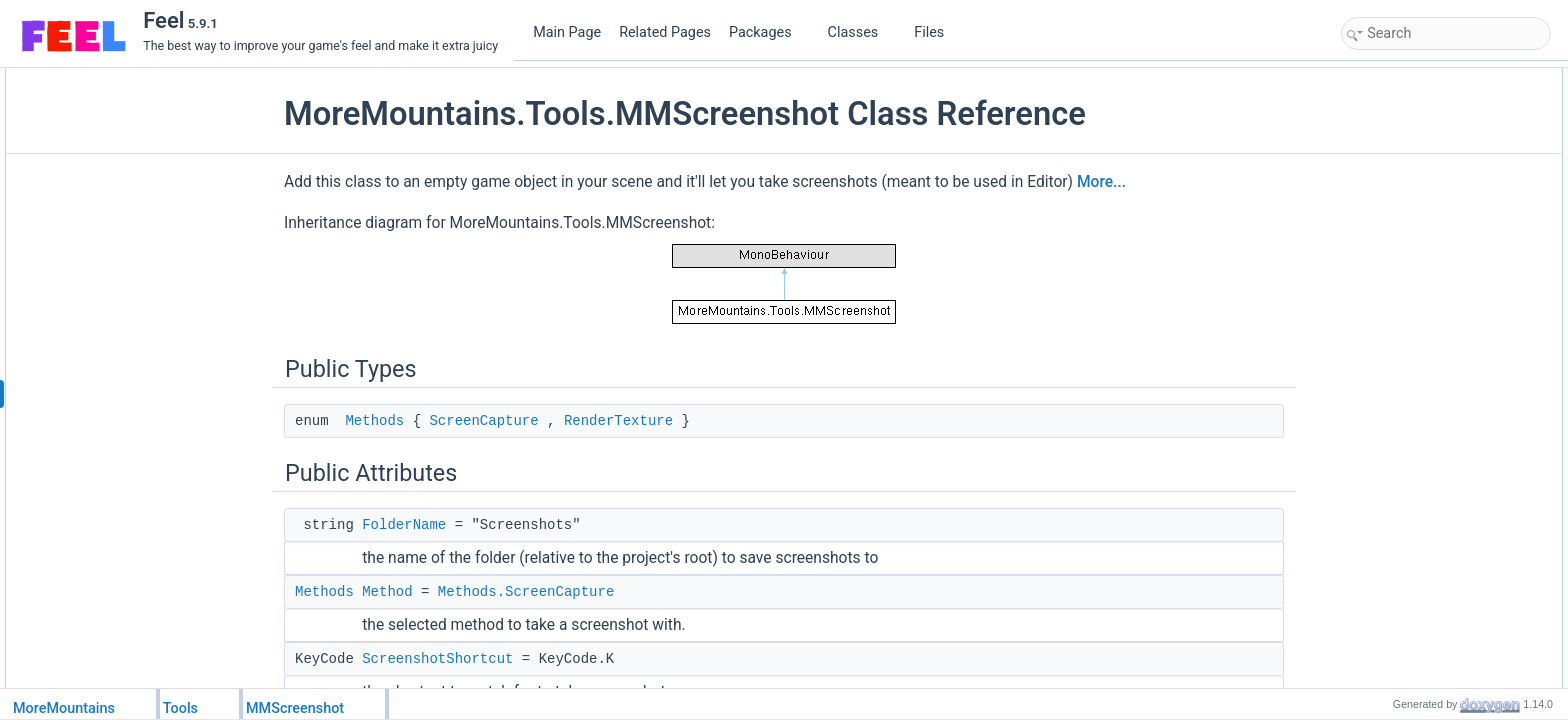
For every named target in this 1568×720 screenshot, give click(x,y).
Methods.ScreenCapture (526, 592)
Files (936, 32)
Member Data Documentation (1425, 651)
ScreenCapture (483, 421)
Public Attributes (1390, 123)
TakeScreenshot (1406, 387)
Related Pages (665, 32)
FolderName (404, 525)
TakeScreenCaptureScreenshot (1446, 409)
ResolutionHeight (1408, 277)
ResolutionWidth (1406, 255)
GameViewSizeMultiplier (1428, 211)
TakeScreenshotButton (1423, 299)
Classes (861, 32)
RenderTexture (618, 421)
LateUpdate (1394, 343)
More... (1101, 182)
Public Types (1381, 79)
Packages (768, 32)
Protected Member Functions (1424, 321)
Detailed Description (1400, 453)
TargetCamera (1401, 233)
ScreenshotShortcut (437, 659)
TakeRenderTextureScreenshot (1445, 431)
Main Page (567, 32)
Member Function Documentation (1435, 519)
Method (387, 592)
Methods (374, 421)
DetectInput (1393, 365)
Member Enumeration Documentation (1446, 475)
